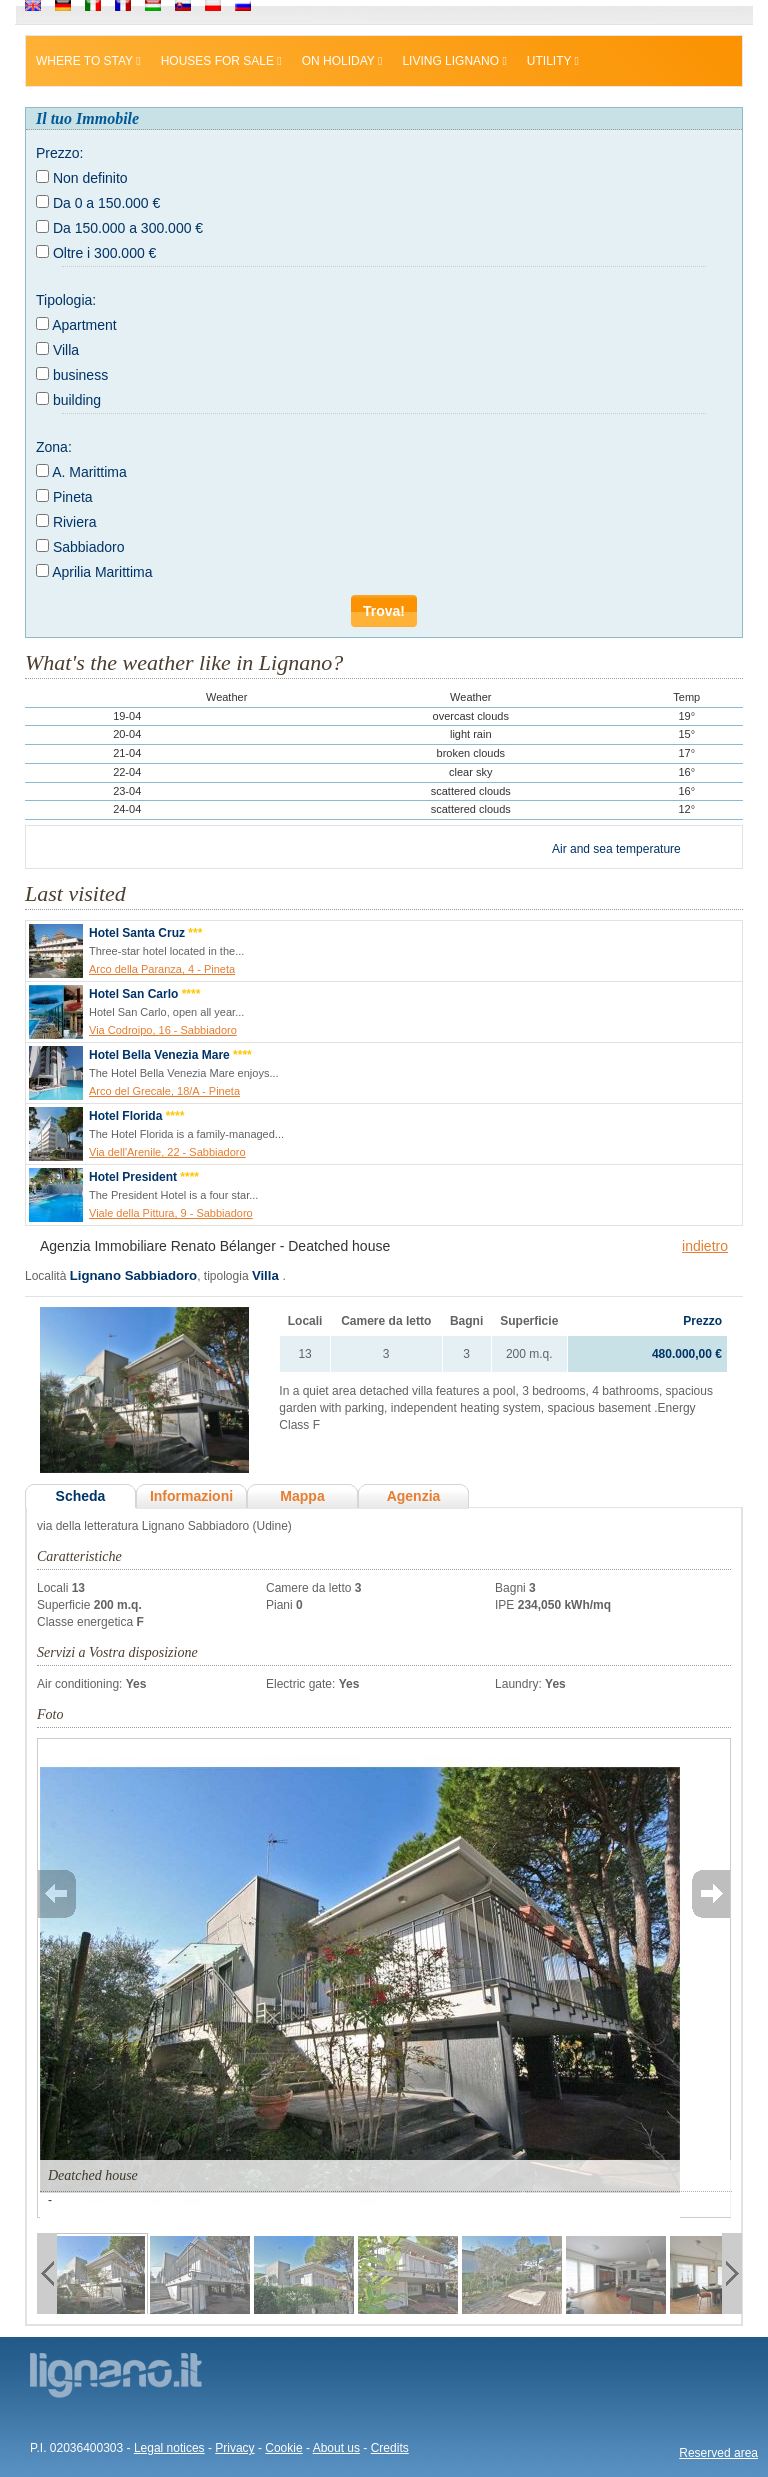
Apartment (84, 325)
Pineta (73, 497)
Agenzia (414, 1496)
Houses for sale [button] (221, 61)
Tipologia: (66, 300)
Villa (66, 350)
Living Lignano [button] (454, 61)
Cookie (283, 2448)
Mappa (302, 1496)
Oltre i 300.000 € (105, 253)
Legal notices (169, 2448)
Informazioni (191, 1496)
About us (336, 2448)
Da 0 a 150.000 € (106, 203)
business (80, 375)
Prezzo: (59, 153)
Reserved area (718, 2453)
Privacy (234, 2448)
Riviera (75, 522)
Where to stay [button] (88, 61)
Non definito (90, 178)
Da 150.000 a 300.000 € (128, 228)
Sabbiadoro (89, 547)
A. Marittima (89, 472)
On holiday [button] (342, 61)
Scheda (81, 1496)
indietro (705, 1246)
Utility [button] (553, 61)
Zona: (54, 447)
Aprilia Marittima (102, 572)
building (77, 400)
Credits (390, 2448)
